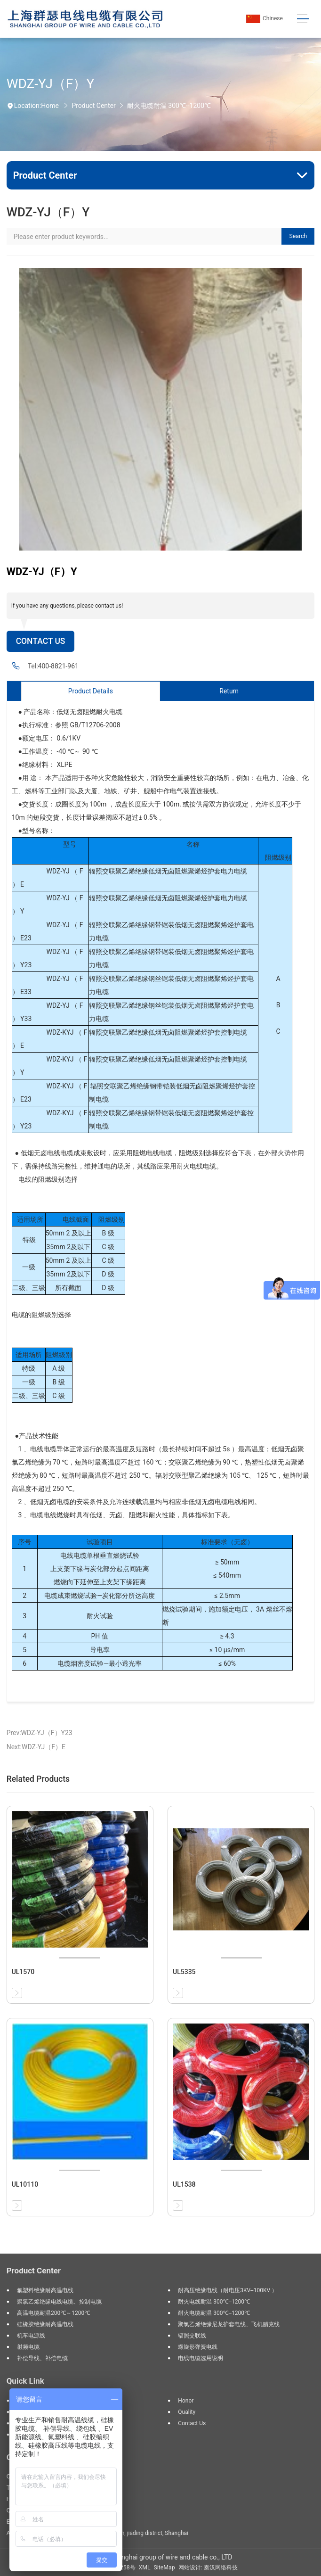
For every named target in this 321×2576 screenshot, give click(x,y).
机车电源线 (31, 2335)
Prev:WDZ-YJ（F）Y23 (39, 1733)
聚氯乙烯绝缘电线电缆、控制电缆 (59, 2301)
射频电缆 (28, 2347)
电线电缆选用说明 (200, 2358)
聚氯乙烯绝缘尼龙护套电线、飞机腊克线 (229, 2324)
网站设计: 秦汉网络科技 (208, 2567)
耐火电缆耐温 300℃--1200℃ (169, 105)
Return (229, 691)
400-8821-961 (58, 666)
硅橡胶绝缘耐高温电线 (45, 2324)
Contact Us (40, 641)
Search (298, 236)
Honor (185, 2400)
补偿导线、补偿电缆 (42, 2358)
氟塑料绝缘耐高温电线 (45, 2290)
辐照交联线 (192, 2335)
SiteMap (164, 2567)
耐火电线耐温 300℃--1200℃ (214, 2301)
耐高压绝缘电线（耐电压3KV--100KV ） (227, 2290)
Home (50, 105)
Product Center (93, 105)
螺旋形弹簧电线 (197, 2347)
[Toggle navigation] (302, 19)
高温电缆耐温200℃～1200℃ (53, 2313)
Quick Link (25, 2381)
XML (145, 2567)
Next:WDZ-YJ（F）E (36, 1747)
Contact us (192, 2423)
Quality (186, 2412)
